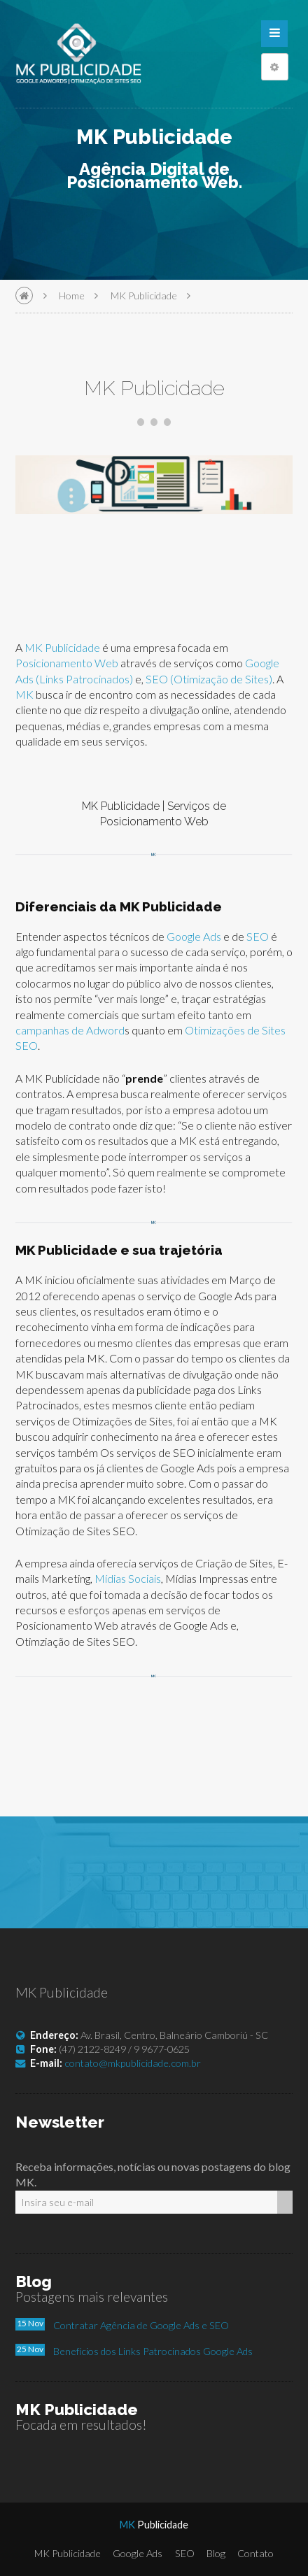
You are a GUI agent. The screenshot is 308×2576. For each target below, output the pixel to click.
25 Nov (30, 2349)
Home (72, 295)
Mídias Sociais (127, 1578)
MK (24, 694)
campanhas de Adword (70, 1030)
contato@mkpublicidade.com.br (132, 2063)
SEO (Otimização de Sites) (209, 678)
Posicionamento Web (66, 662)
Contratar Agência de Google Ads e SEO (141, 2325)
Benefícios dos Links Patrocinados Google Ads (153, 2351)
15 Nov (30, 2323)
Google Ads (195, 936)
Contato (255, 2553)
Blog (215, 2553)
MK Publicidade (144, 295)
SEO (257, 936)
